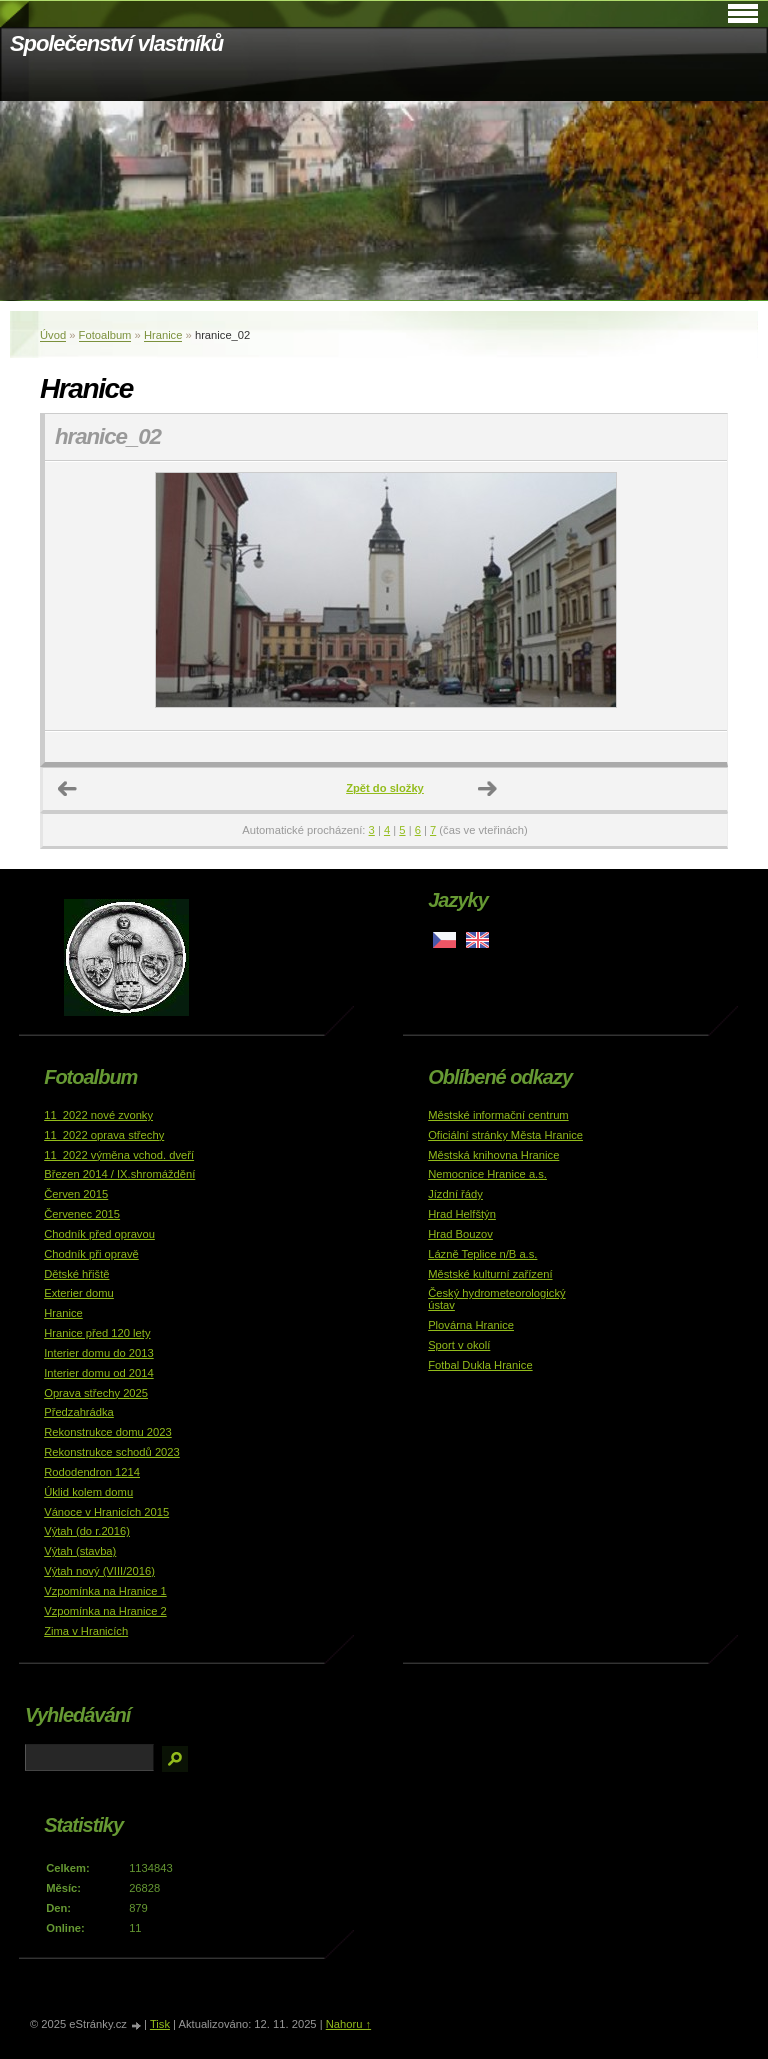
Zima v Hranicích (86, 1631)
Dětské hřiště (76, 1274)
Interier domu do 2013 (98, 1353)
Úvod (53, 335)
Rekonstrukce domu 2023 (108, 1432)
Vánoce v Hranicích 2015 (106, 1512)
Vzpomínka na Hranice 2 (105, 1611)
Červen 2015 (76, 1194)
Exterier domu (79, 1293)
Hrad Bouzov (460, 1234)
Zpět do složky (385, 788)
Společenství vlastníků (116, 43)
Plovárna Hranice (471, 1325)
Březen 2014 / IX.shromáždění (119, 1174)
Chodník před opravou (99, 1234)
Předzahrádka (79, 1412)
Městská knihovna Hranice (493, 1155)
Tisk (160, 2024)
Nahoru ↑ (348, 2024)
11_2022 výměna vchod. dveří (119, 1155)
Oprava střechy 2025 (96, 1393)
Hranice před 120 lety (97, 1333)
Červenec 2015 (82, 1214)
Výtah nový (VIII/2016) (99, 1571)
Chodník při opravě (91, 1254)
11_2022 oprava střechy (104, 1135)
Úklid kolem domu (88, 1492)
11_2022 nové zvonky (98, 1115)
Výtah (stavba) (80, 1551)
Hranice (163, 335)
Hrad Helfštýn (462, 1214)
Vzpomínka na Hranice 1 (105, 1591)
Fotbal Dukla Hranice (480, 1365)
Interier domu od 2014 (98, 1373)
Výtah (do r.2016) (87, 1531)
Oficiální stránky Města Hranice (505, 1135)
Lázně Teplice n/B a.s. (482, 1254)
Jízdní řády (455, 1194)
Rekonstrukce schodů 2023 (112, 1452)
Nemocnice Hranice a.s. (487, 1174)
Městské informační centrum (498, 1115)
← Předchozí (68, 789)
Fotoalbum (105, 335)
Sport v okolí (459, 1345)
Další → (488, 789)
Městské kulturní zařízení (490, 1274)
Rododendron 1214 (92, 1472)
